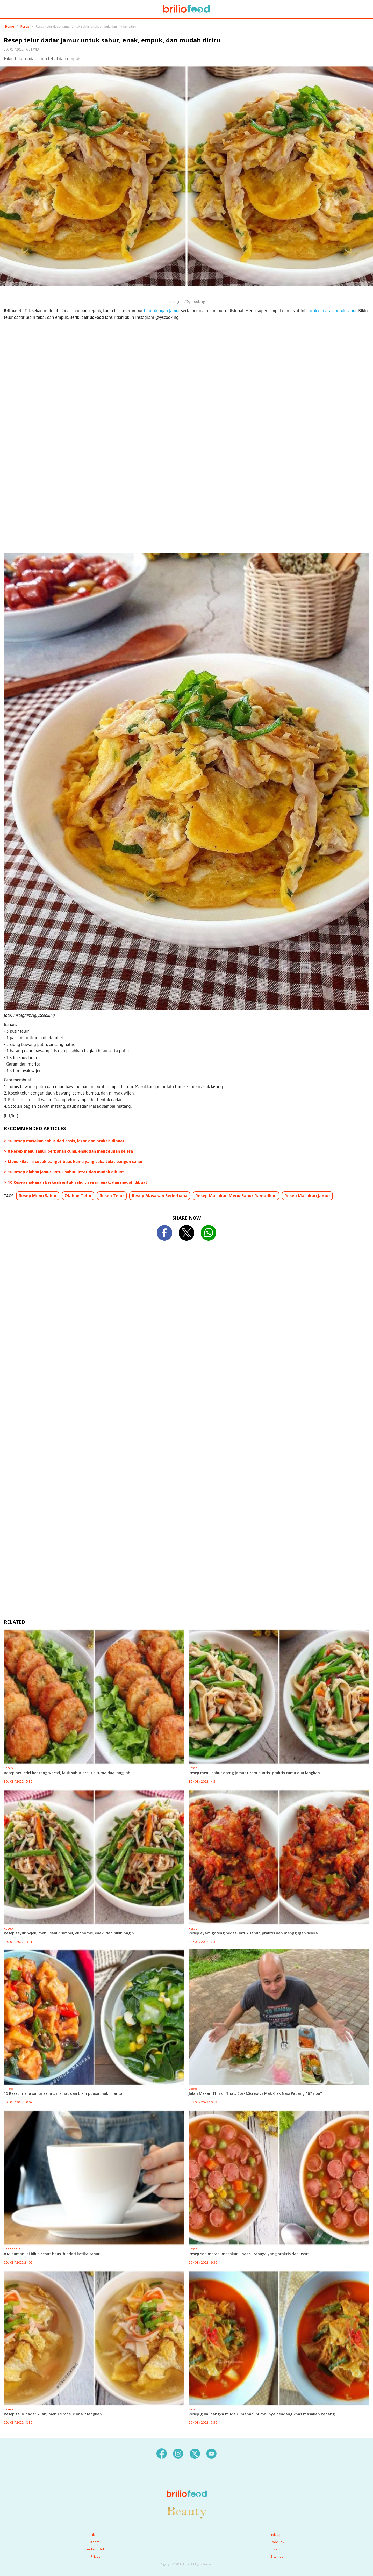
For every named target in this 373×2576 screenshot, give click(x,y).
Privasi (96, 2556)
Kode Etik (277, 2541)
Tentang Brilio (96, 2549)
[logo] (187, 2483)
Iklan (96, 2534)
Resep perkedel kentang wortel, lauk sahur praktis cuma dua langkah (67, 1772)
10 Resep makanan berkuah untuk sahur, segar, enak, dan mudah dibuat (77, 1182)
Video (193, 2088)
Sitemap (277, 2556)
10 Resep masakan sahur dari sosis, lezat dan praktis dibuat (66, 1140)
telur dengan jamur (162, 310)
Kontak (96, 2541)
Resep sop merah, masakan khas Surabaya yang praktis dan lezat (249, 2253)
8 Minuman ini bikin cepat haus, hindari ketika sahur (52, 2253)
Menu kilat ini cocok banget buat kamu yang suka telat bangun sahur (75, 1161)
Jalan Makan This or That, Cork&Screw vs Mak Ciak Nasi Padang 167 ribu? (255, 2093)
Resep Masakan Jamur (307, 1195)
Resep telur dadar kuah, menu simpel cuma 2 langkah (53, 2414)
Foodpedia (12, 2249)
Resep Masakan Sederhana (160, 1195)
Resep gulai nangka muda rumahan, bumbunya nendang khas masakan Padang (262, 2414)
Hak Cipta (277, 2534)
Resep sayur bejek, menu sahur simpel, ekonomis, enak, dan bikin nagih (69, 1933)
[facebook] (161, 2453)
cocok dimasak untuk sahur (331, 310)
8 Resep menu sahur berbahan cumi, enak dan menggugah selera (70, 1151)
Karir (277, 2549)
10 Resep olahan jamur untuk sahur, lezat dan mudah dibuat (66, 1171)
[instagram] (178, 2453)
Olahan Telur (78, 1195)
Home (9, 26)
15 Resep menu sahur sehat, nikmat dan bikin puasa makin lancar (64, 2093)
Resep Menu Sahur (38, 1195)
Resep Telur (111, 1195)
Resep (24, 26)
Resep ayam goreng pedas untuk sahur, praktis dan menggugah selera (253, 1933)
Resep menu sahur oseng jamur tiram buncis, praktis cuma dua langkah (254, 1772)
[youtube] (211, 2453)
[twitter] (195, 2453)
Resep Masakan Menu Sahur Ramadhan (236, 1195)
